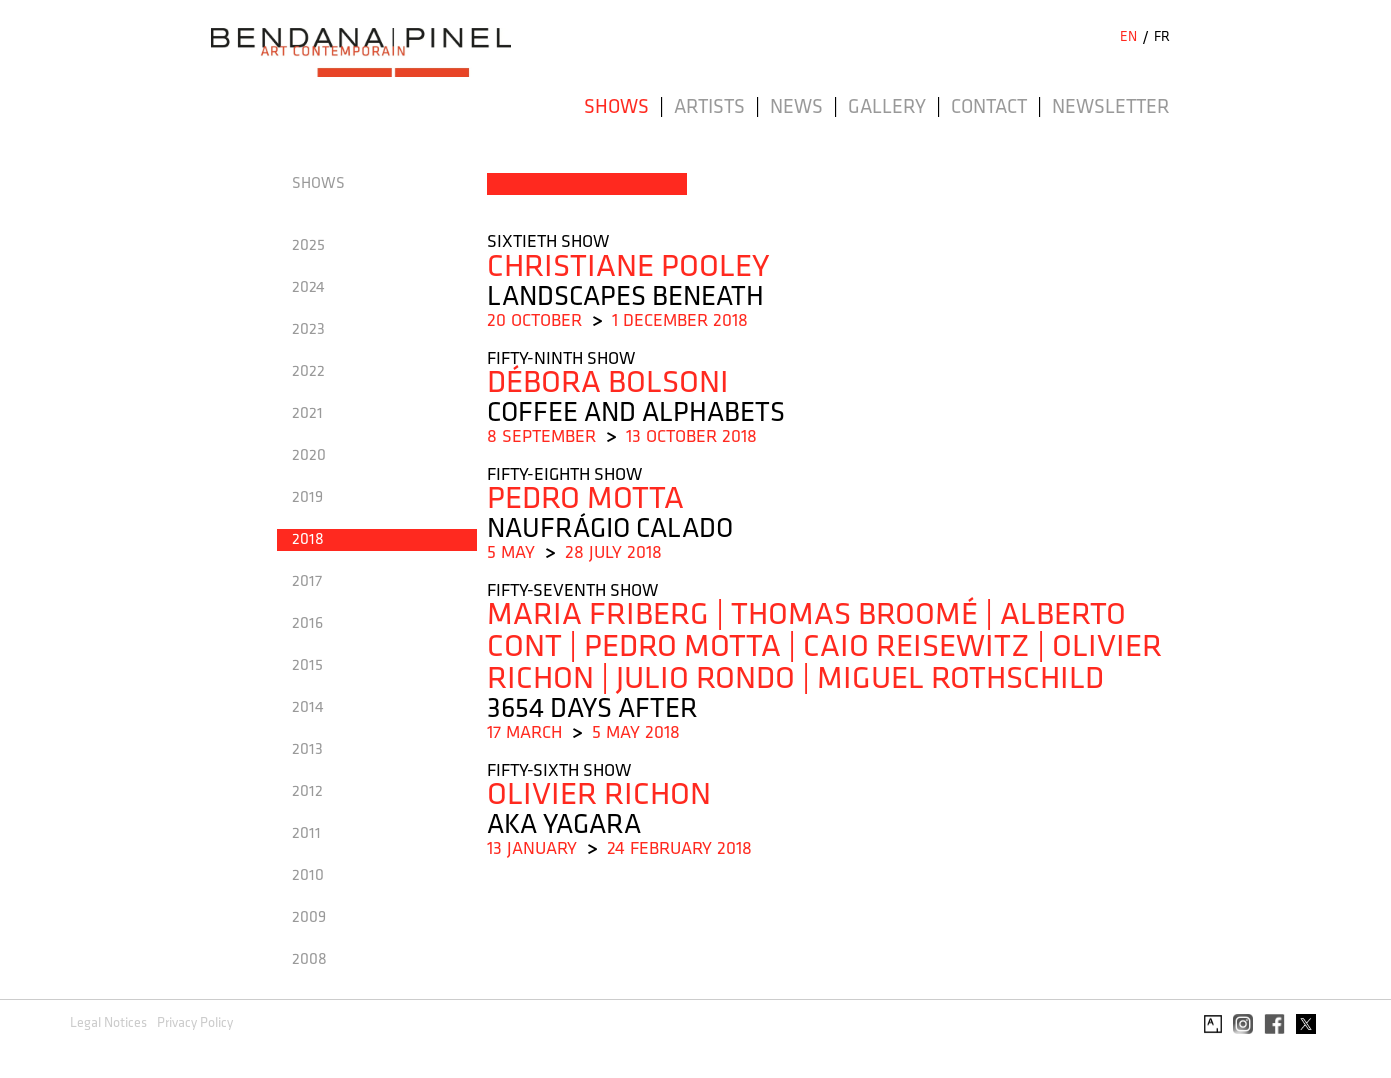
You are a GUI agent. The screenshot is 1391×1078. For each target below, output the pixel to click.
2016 (307, 624)
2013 (307, 750)
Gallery (887, 108)
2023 (308, 330)
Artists (709, 108)
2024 (308, 288)
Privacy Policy (195, 1023)
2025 (308, 246)
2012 (307, 792)
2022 (308, 372)
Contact (989, 108)
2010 (308, 876)
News (796, 108)
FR (1162, 37)
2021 (307, 414)
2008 (309, 960)
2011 (306, 834)
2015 (307, 666)
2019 (307, 498)
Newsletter (1111, 108)
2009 (309, 918)
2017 (307, 582)
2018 (308, 540)
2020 (309, 456)
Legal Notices (108, 1023)
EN (1128, 37)
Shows (616, 108)
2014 (308, 708)
